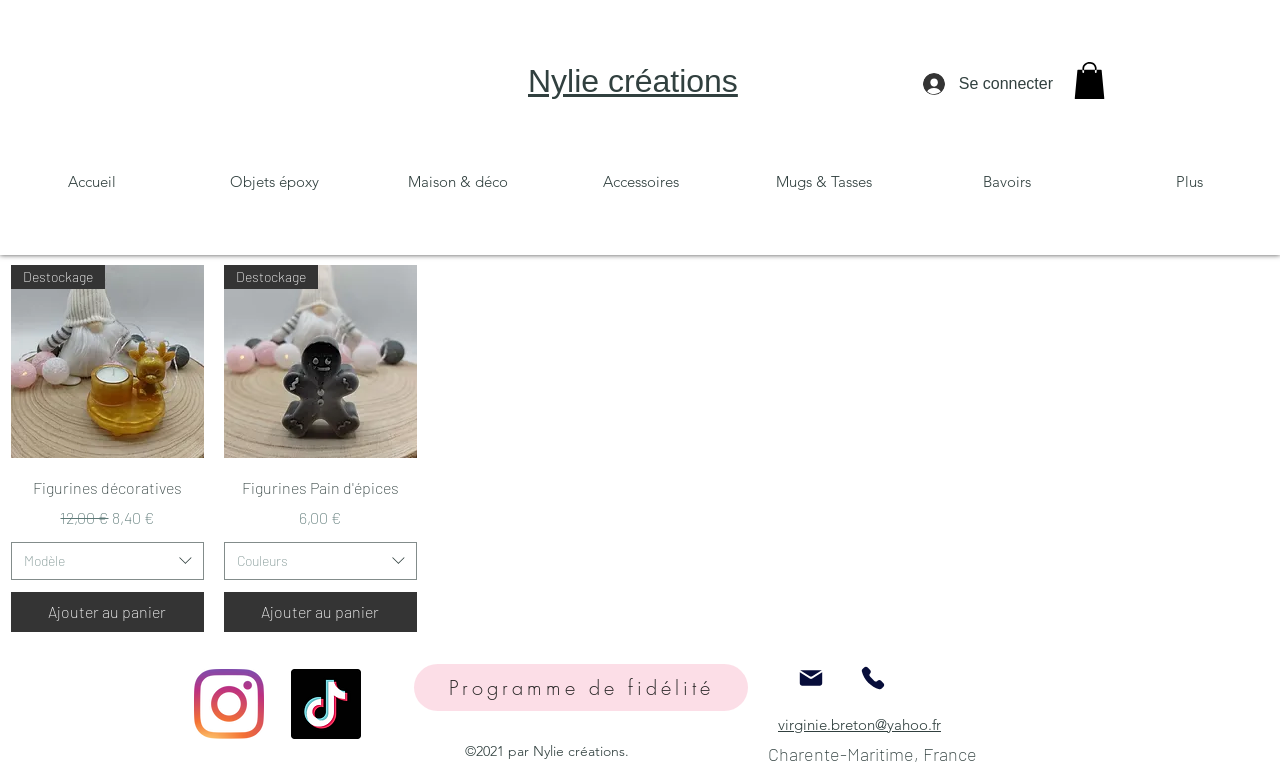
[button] (1089, 80)
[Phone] (873, 678)
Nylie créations (633, 81)
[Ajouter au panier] (107, 612)
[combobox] (107, 561)
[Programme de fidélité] (581, 687)
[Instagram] (229, 704)
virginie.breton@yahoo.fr (859, 724)
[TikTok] (326, 704)
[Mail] (811, 678)
